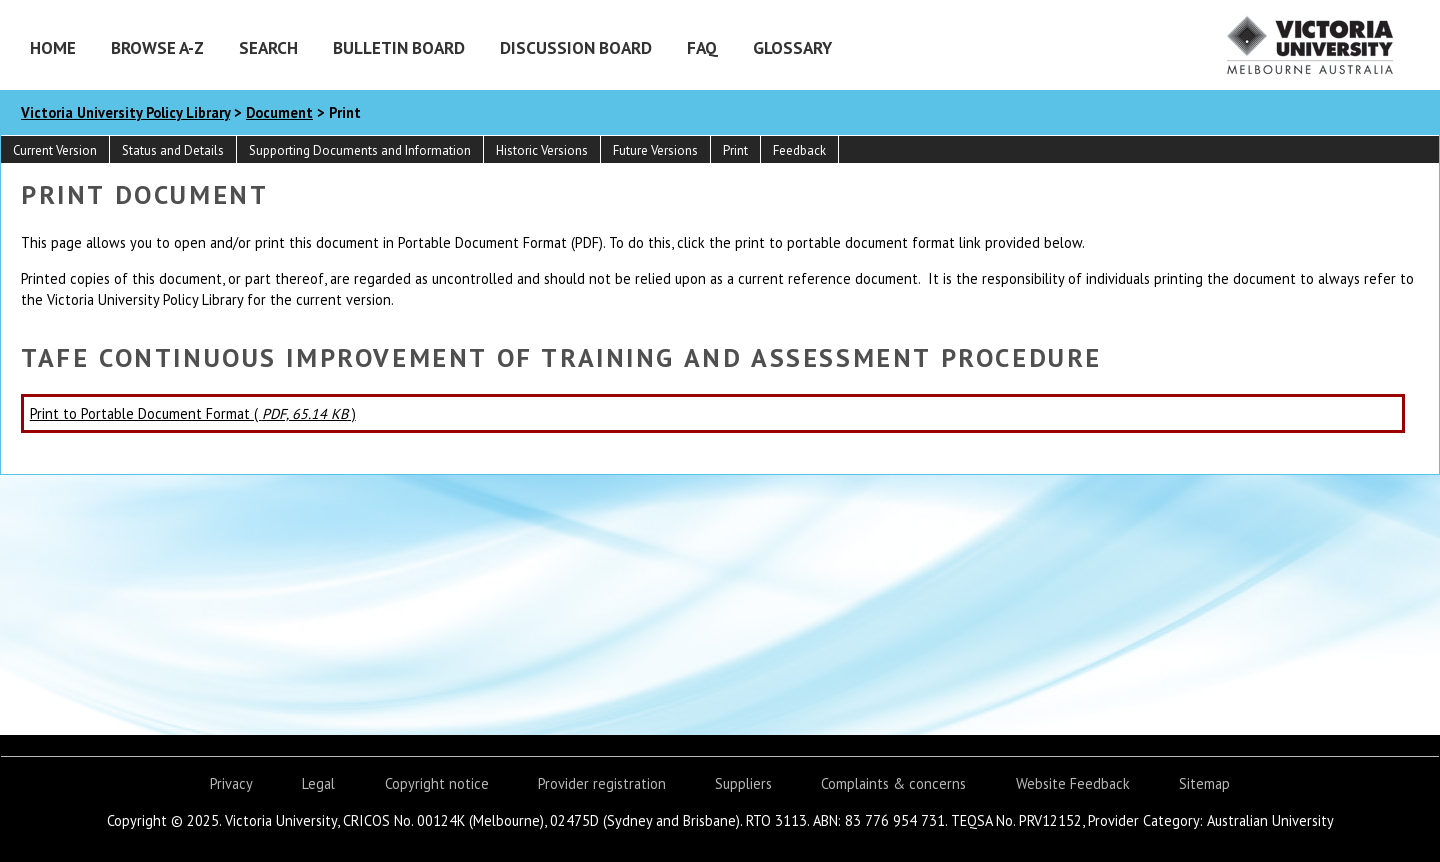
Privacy (231, 783)
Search (268, 47)
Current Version (55, 150)
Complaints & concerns (893, 783)
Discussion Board (576, 47)
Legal (318, 783)
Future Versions (655, 150)
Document (279, 112)
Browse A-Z (157, 47)
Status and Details (173, 150)
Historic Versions (542, 150)
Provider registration (602, 783)
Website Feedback (1073, 783)
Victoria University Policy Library (125, 112)
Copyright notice (437, 783)
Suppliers (743, 783)
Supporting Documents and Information (360, 150)
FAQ (702, 47)
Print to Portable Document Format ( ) (193, 413)
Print (735, 150)
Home (53, 47)
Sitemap (1204, 783)
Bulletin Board (399, 47)
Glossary (792, 47)
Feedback (799, 150)
